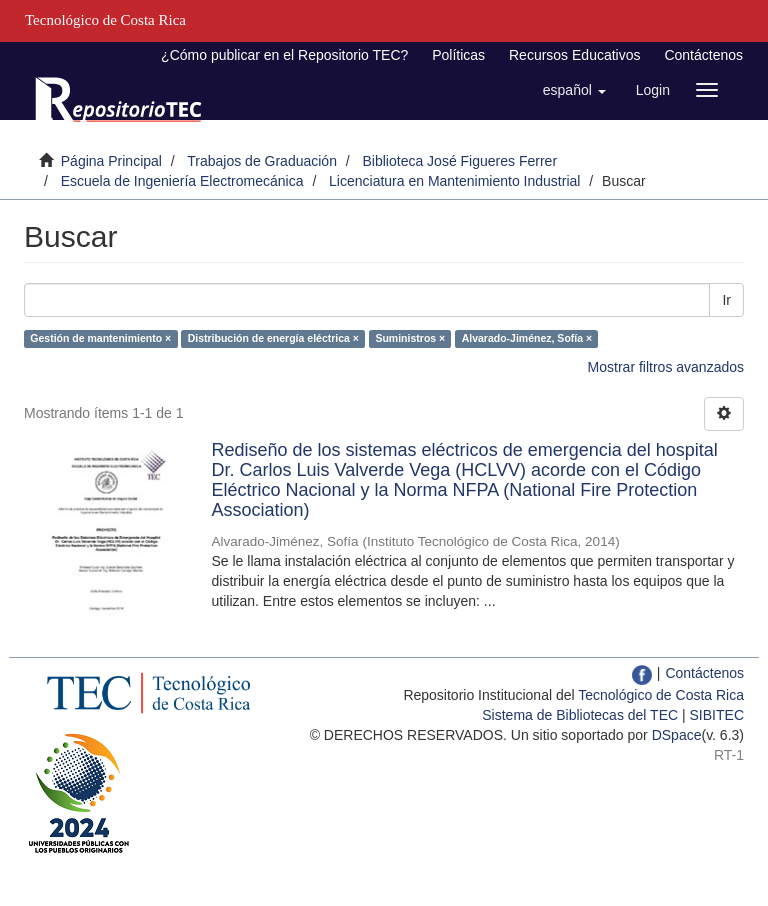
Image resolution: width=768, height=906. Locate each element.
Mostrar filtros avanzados (666, 367)
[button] (574, 90)
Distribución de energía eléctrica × (273, 338)
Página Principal (111, 161)
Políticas (458, 55)
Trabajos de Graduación (262, 161)
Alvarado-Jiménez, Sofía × (527, 338)
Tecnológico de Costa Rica (661, 695)
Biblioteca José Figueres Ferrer (460, 161)
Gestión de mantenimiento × (100, 338)
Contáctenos (703, 55)
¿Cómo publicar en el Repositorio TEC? (284, 55)
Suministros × (410, 338)
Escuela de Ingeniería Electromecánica (182, 181)
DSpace (677, 735)
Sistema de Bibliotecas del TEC (580, 715)
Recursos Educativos (575, 55)
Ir (726, 300)
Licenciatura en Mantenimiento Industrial (454, 181)
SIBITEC (717, 715)
